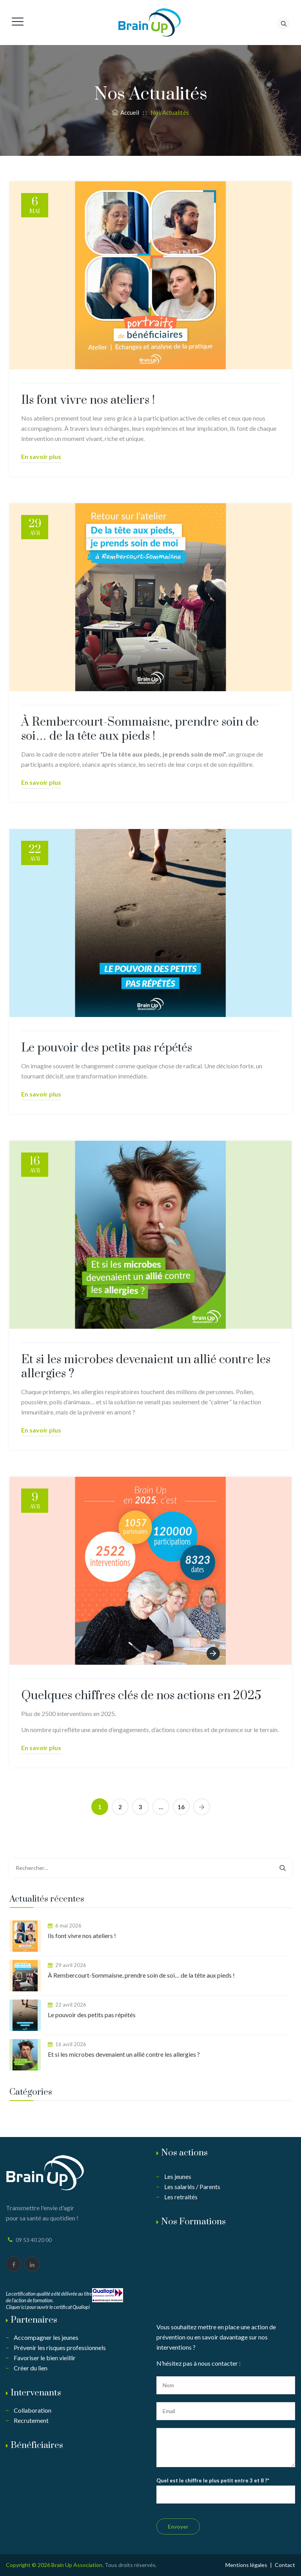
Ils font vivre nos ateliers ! (88, 400)
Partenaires (34, 2320)
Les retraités (181, 2196)
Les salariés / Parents (192, 2186)
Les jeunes (177, 2176)
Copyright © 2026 (28, 2565)
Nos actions (184, 2153)
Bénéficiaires (37, 2445)
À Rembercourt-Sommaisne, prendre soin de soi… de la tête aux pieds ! (140, 729)
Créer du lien (30, 2368)
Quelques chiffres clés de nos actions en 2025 (141, 1695)
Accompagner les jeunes (46, 2337)
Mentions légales (246, 2565)
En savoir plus (41, 456)
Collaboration (32, 2410)
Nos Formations (193, 2221)
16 (181, 1806)
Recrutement (31, 2420)
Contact (285, 2565)
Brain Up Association (76, 2565)
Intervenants (36, 2393)
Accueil (125, 112)
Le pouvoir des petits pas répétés (106, 1048)
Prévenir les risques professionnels (60, 2347)
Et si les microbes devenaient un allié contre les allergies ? (145, 1366)
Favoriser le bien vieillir (45, 2357)
